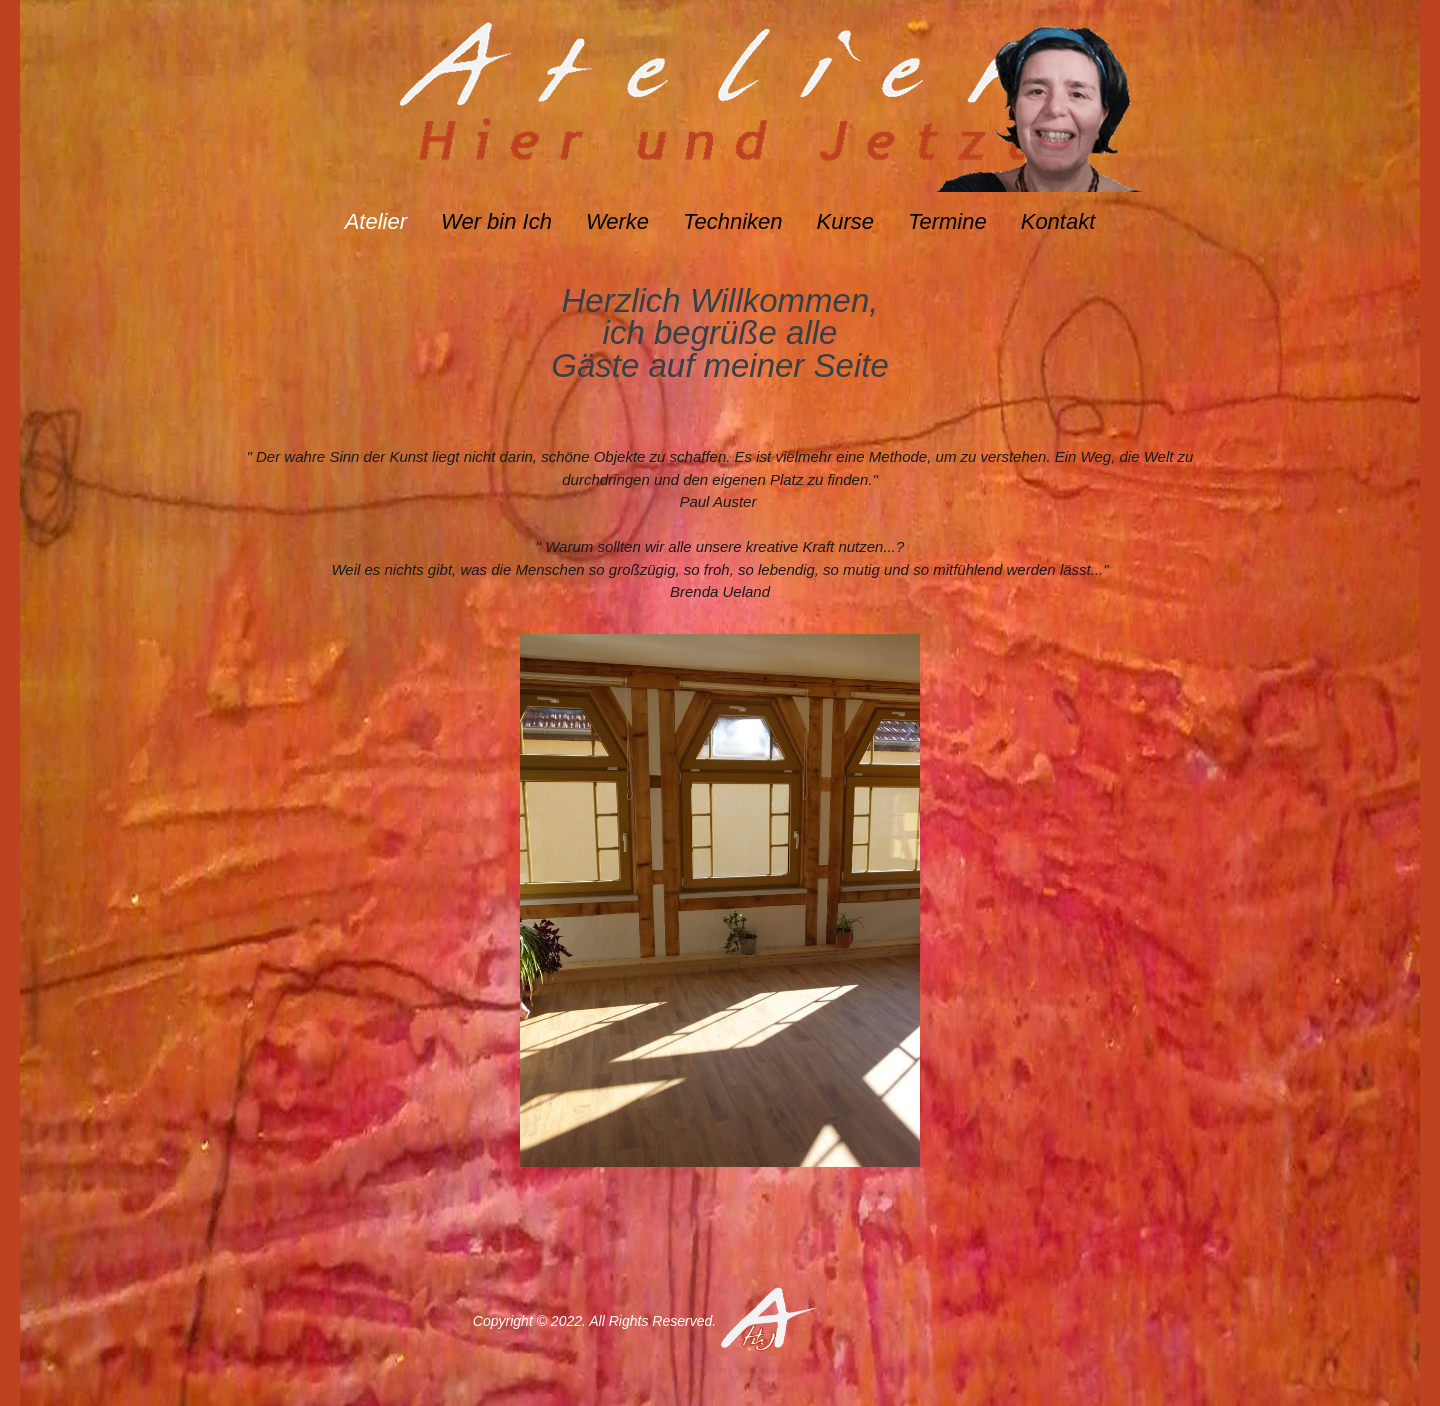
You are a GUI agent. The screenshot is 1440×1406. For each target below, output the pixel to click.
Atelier (376, 221)
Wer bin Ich (496, 221)
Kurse (845, 221)
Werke (617, 221)
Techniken (732, 221)
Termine (947, 221)
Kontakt (1058, 221)
